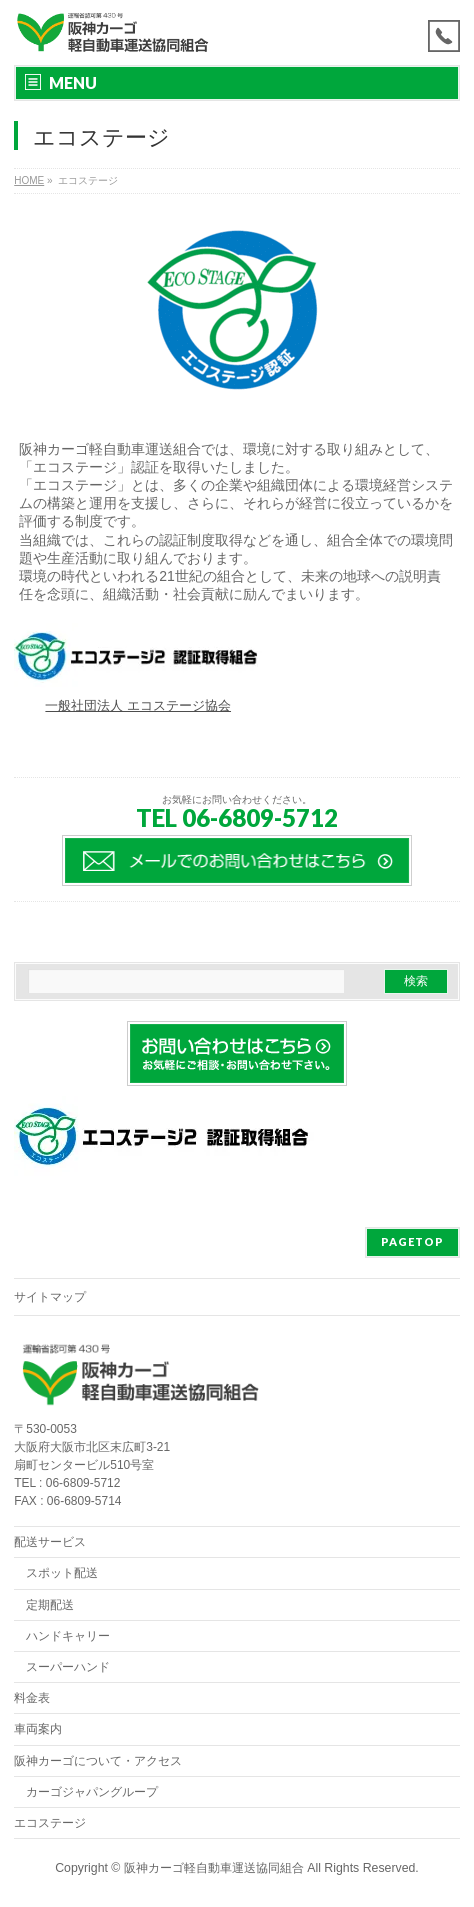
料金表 (32, 1698)
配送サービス (50, 1542)
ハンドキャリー (68, 1636)
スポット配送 (62, 1573)
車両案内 (38, 1729)
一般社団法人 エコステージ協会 (138, 705)
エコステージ (50, 1823)
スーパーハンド (68, 1667)
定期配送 (50, 1605)
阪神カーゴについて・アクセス (98, 1761)
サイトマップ (50, 1297)
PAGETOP (412, 1241)
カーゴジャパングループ (92, 1792)
